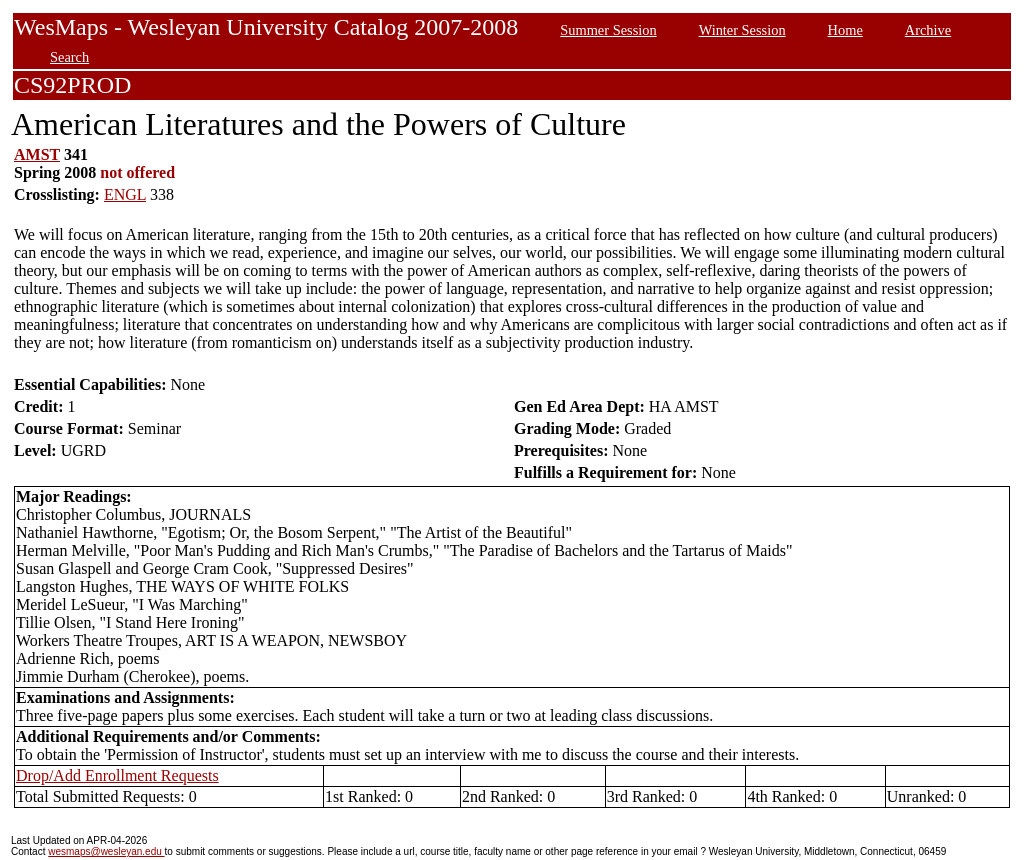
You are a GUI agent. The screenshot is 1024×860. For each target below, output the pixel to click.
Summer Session (608, 30)
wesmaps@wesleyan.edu (106, 851)
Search (69, 57)
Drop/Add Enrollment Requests (117, 775)
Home (845, 30)
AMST (37, 154)
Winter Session (742, 30)
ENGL (125, 194)
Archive (928, 30)
